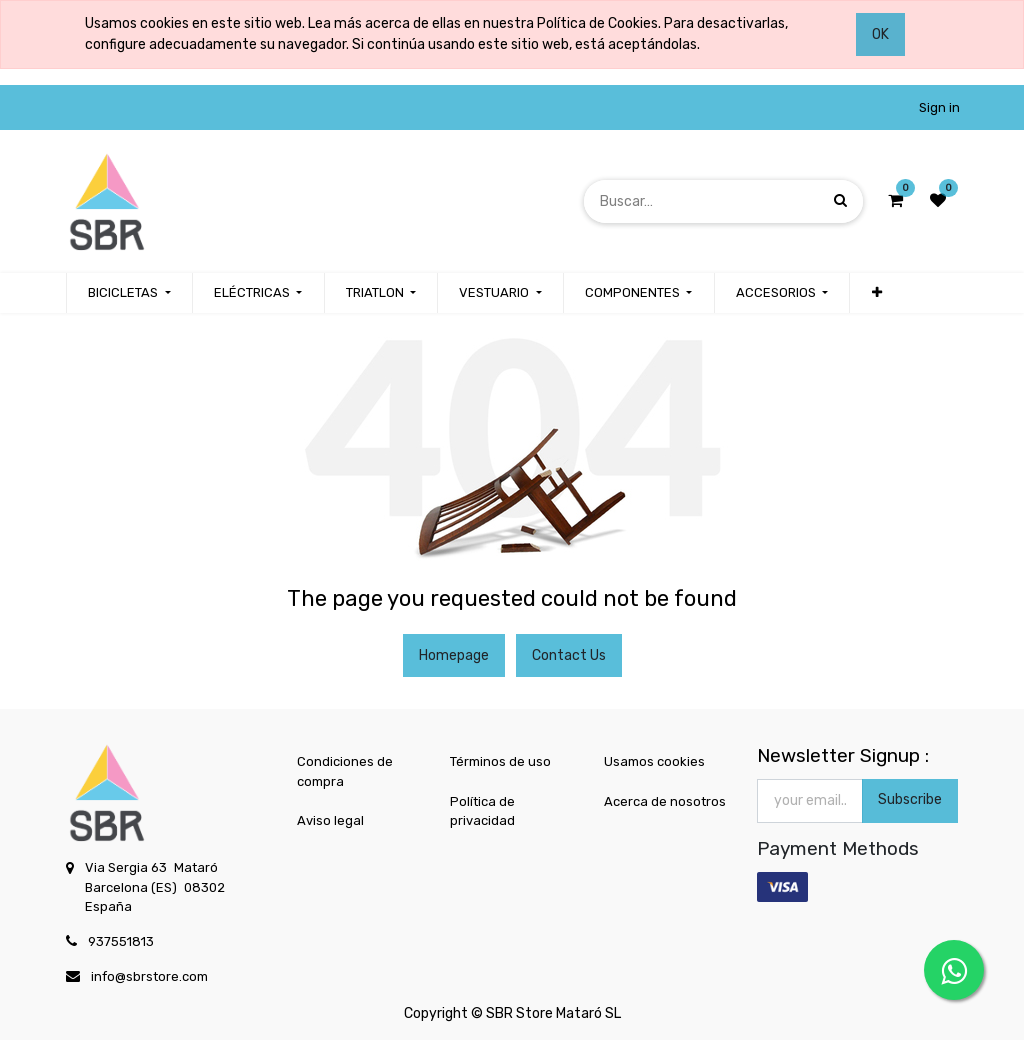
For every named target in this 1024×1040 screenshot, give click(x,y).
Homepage (454, 655)
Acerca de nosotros (665, 801)
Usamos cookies (654, 761)
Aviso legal (330, 820)
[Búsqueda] (840, 200)
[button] (876, 293)
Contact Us (569, 655)
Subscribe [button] (910, 799)
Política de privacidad (482, 811)
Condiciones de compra (345, 771)
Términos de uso (500, 761)
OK (880, 34)
